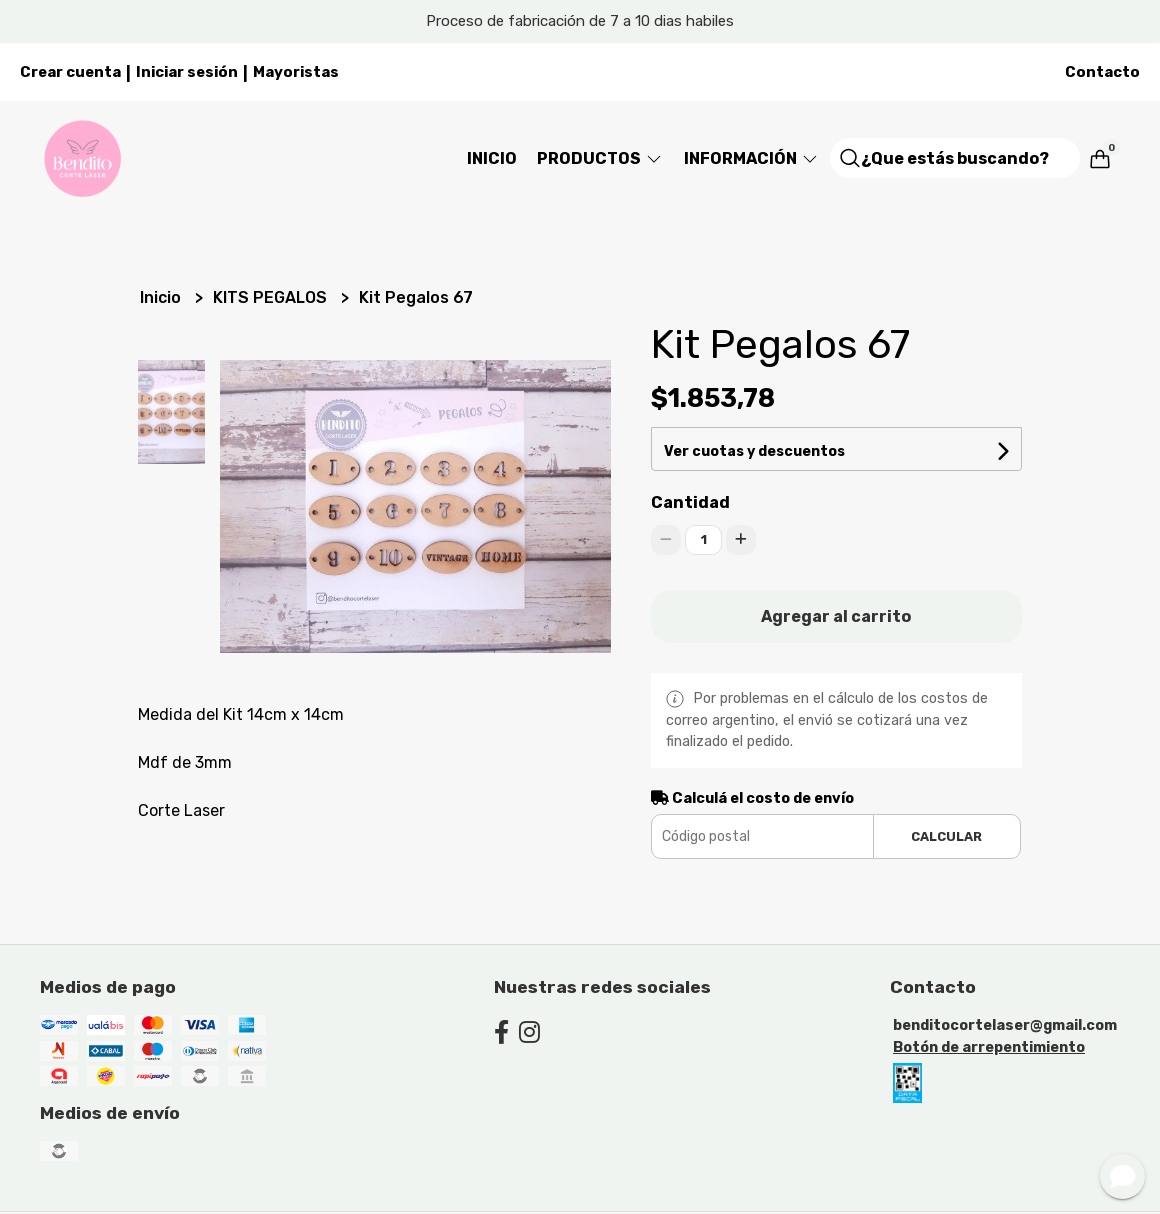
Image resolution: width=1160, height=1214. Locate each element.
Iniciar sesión (187, 72)
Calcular (946, 836)
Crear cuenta (70, 72)
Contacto (1102, 72)
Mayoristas (296, 72)
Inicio (492, 158)
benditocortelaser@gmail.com (1005, 1025)
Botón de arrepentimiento (989, 1047)
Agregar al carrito (836, 616)
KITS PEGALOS (272, 297)
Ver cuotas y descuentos (754, 451)
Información (752, 158)
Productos (600, 158)
